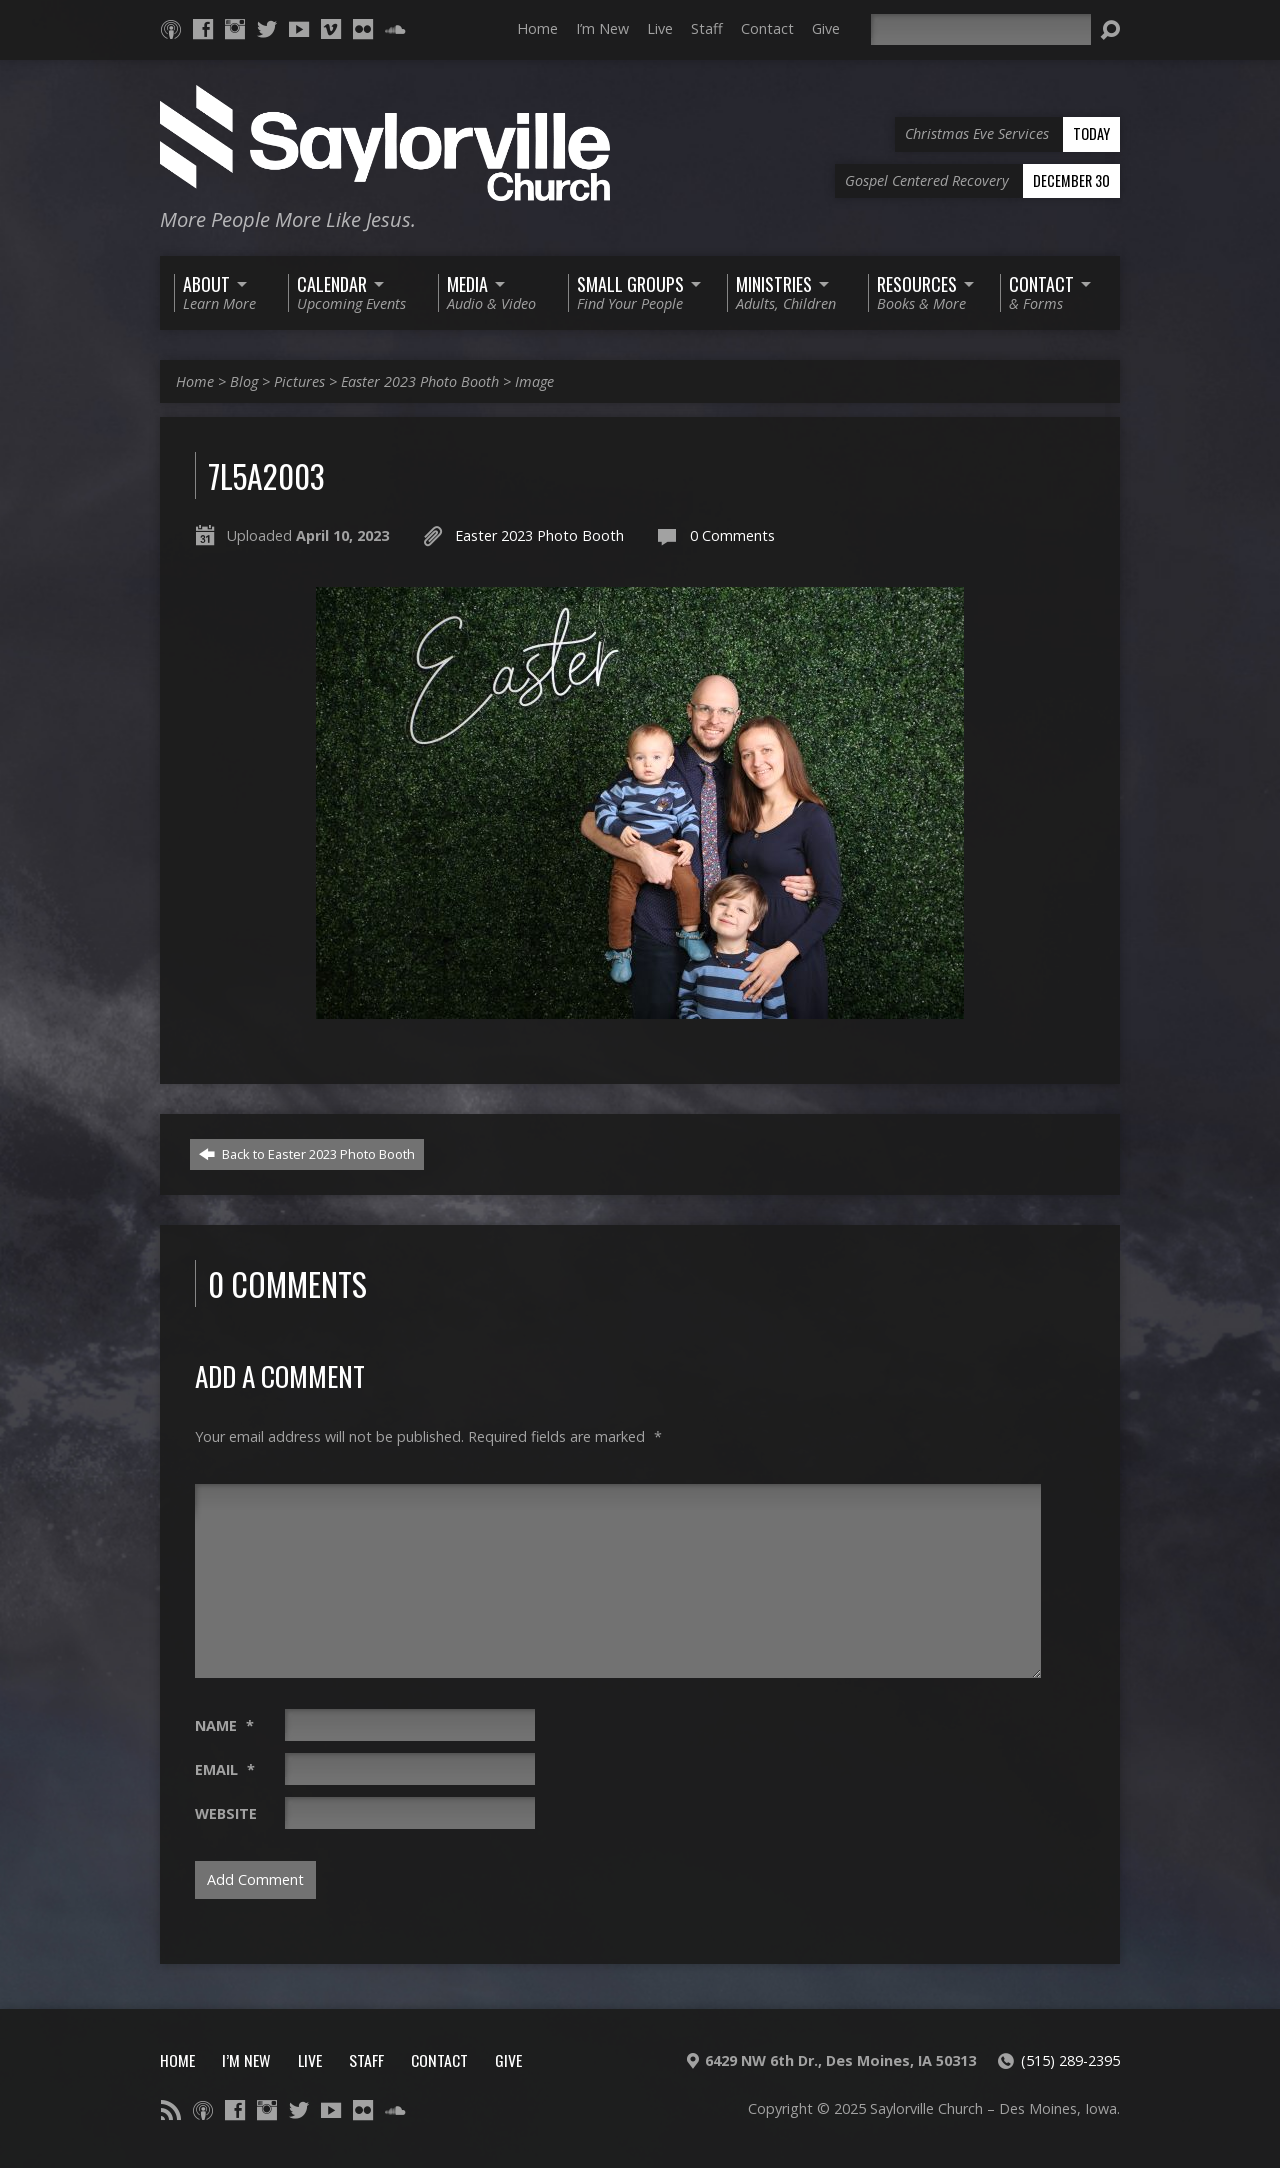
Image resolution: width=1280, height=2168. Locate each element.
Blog (244, 381)
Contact (767, 28)
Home (537, 28)
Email (225, 1769)
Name (224, 1725)
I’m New (602, 28)
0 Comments (732, 535)
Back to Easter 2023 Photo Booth (307, 1154)
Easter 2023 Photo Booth (420, 381)
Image (534, 381)
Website (226, 1813)
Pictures (299, 381)
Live (660, 28)
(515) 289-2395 (1070, 2060)
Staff (707, 28)
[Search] (981, 29)
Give (826, 28)
